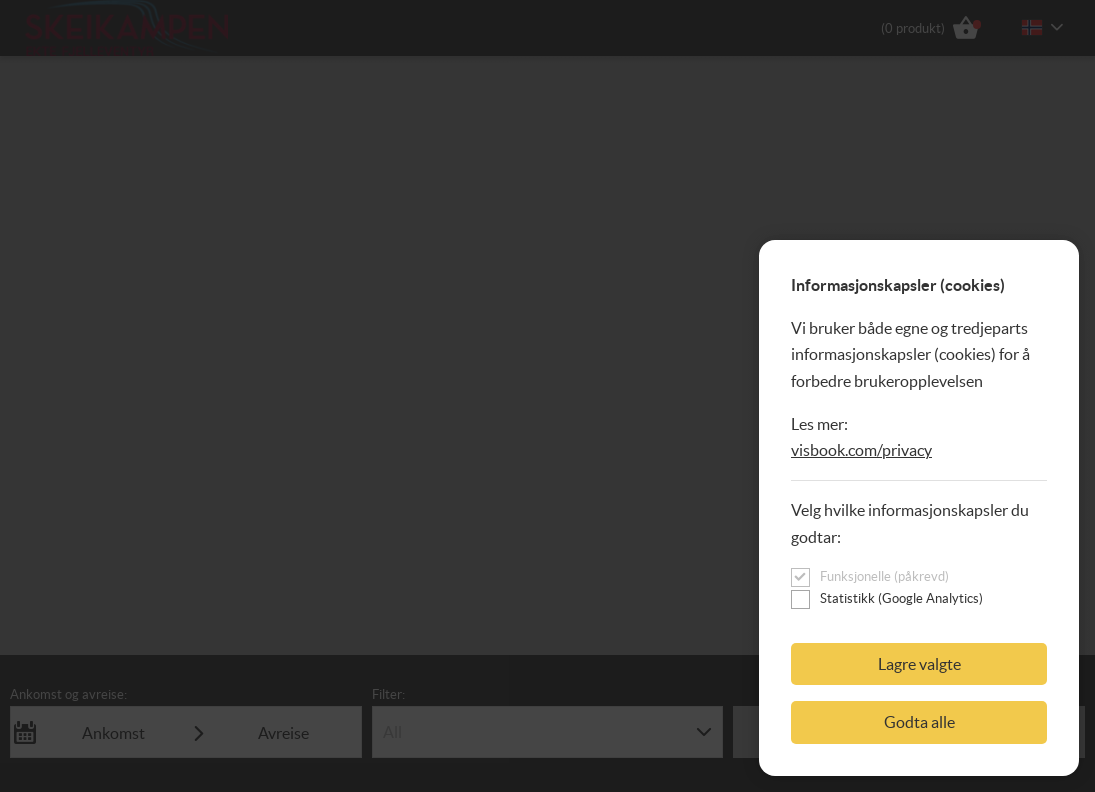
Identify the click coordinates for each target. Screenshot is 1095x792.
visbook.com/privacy (861, 450)
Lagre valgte (919, 664)
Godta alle (919, 722)
